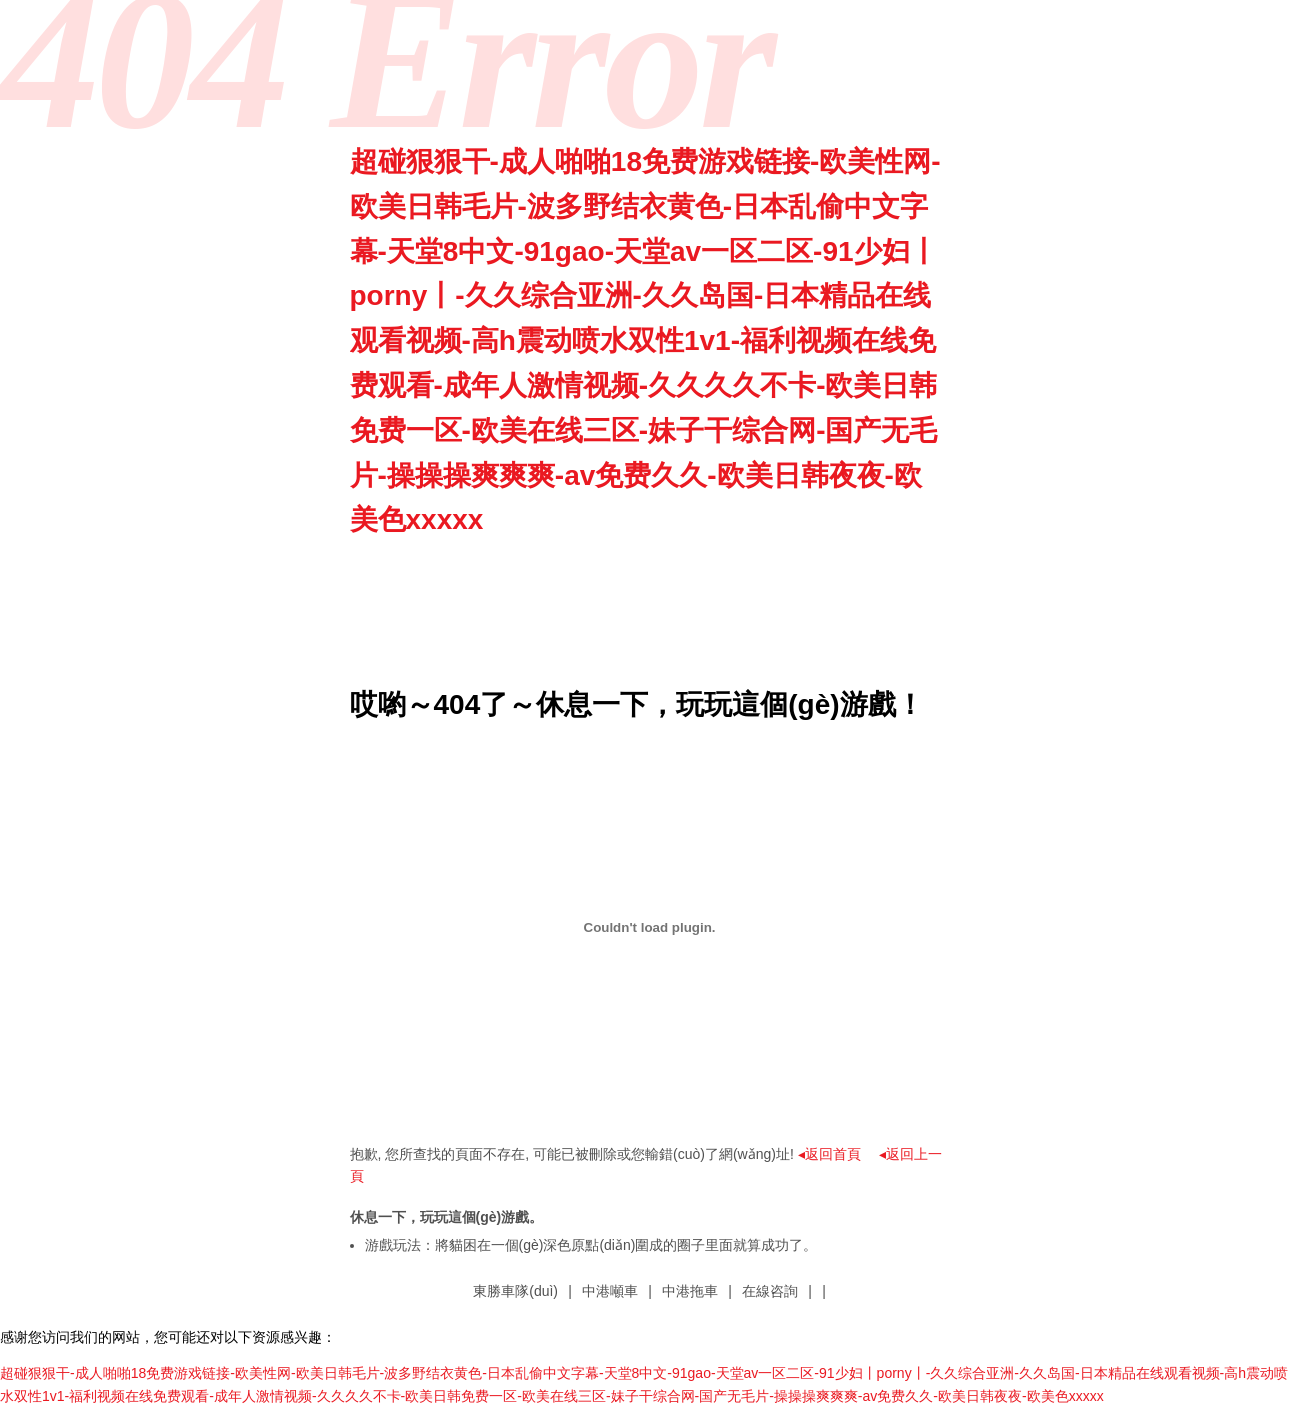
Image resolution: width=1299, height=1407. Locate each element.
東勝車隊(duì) (515, 1291)
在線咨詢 (770, 1291)
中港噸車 (610, 1291)
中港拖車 (690, 1291)
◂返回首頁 (829, 1154)
